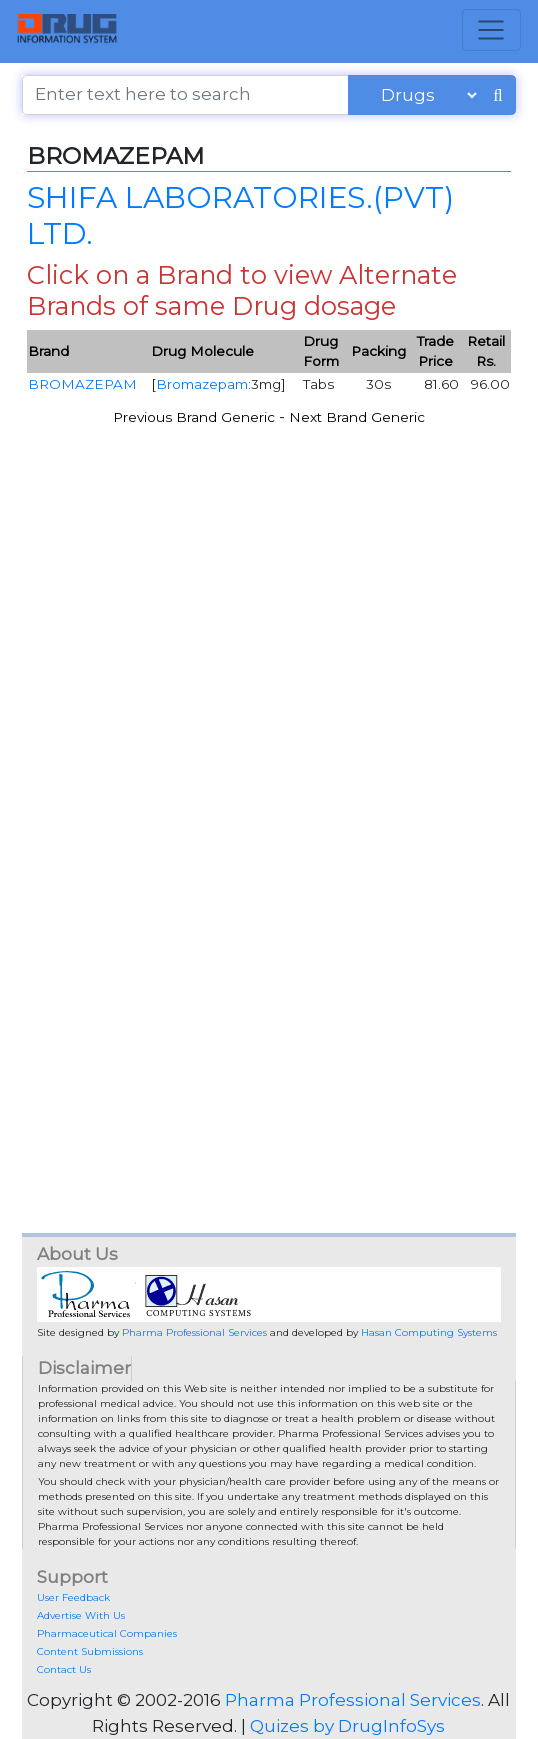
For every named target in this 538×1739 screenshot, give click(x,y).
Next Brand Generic (357, 417)
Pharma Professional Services (194, 1332)
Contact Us (64, 1669)
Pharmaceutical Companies (107, 1633)
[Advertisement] (269, 693)
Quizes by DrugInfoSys (347, 1726)
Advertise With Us (81, 1615)
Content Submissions (90, 1651)
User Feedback (73, 1597)
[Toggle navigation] (491, 30)
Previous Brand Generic (194, 417)
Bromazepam (202, 384)
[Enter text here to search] (185, 95)
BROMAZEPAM (82, 384)
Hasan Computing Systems (429, 1332)
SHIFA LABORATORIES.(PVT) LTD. (240, 215)
